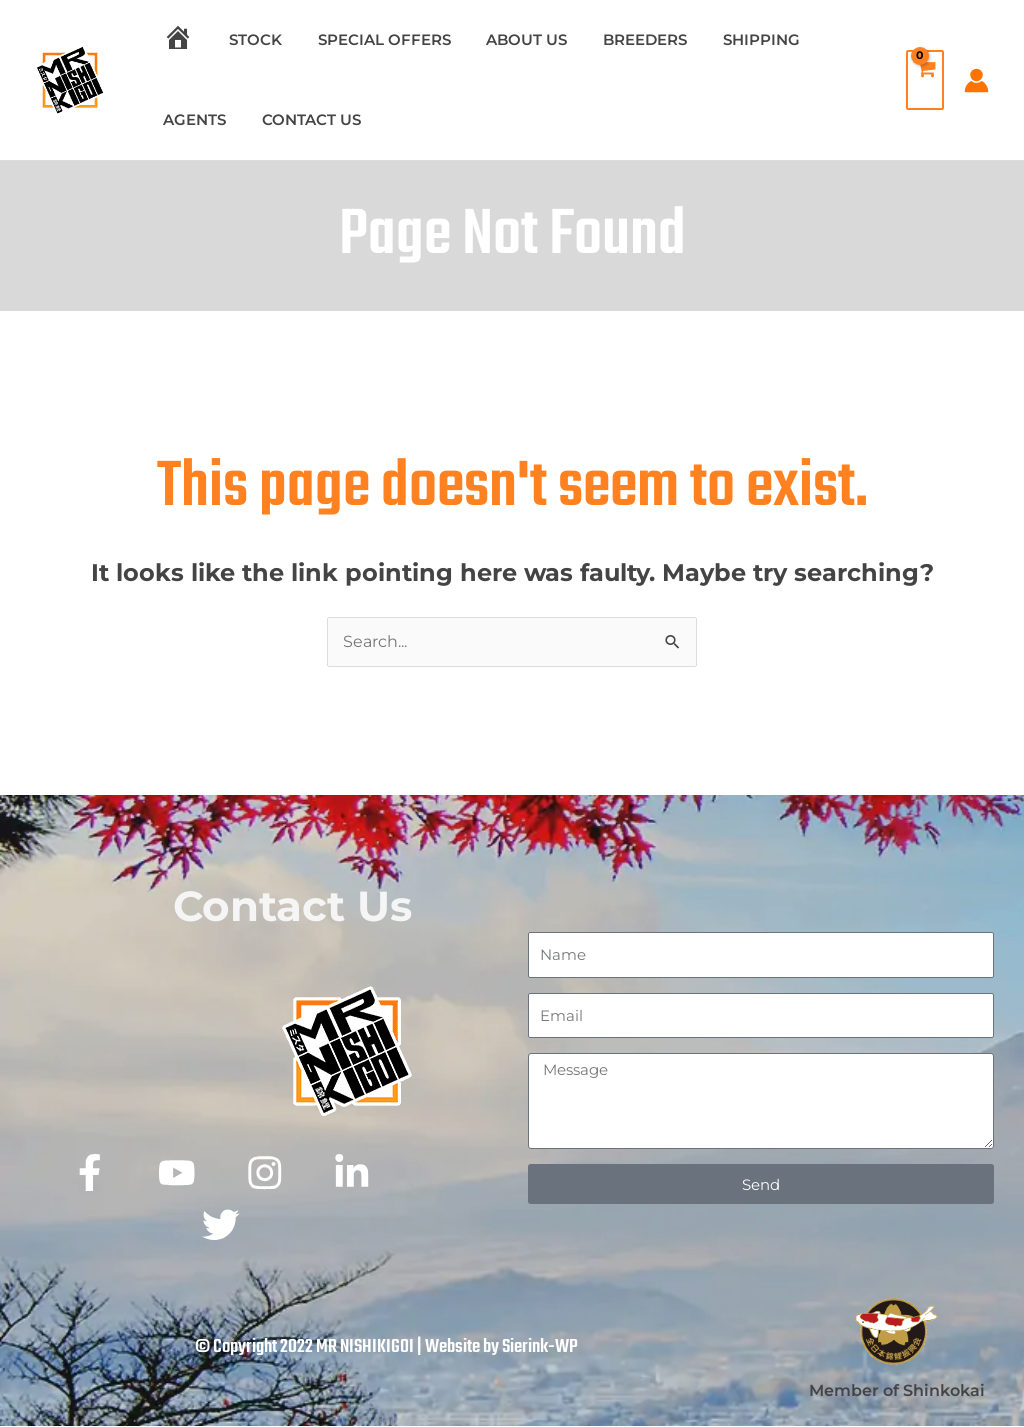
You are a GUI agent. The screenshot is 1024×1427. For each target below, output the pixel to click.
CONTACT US (302, 119)
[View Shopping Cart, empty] (920, 80)
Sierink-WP (540, 1348)
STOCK (246, 39)
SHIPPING (729, 39)
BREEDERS (619, 39)
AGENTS (191, 119)
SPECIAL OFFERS (369, 39)
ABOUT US (506, 39)
